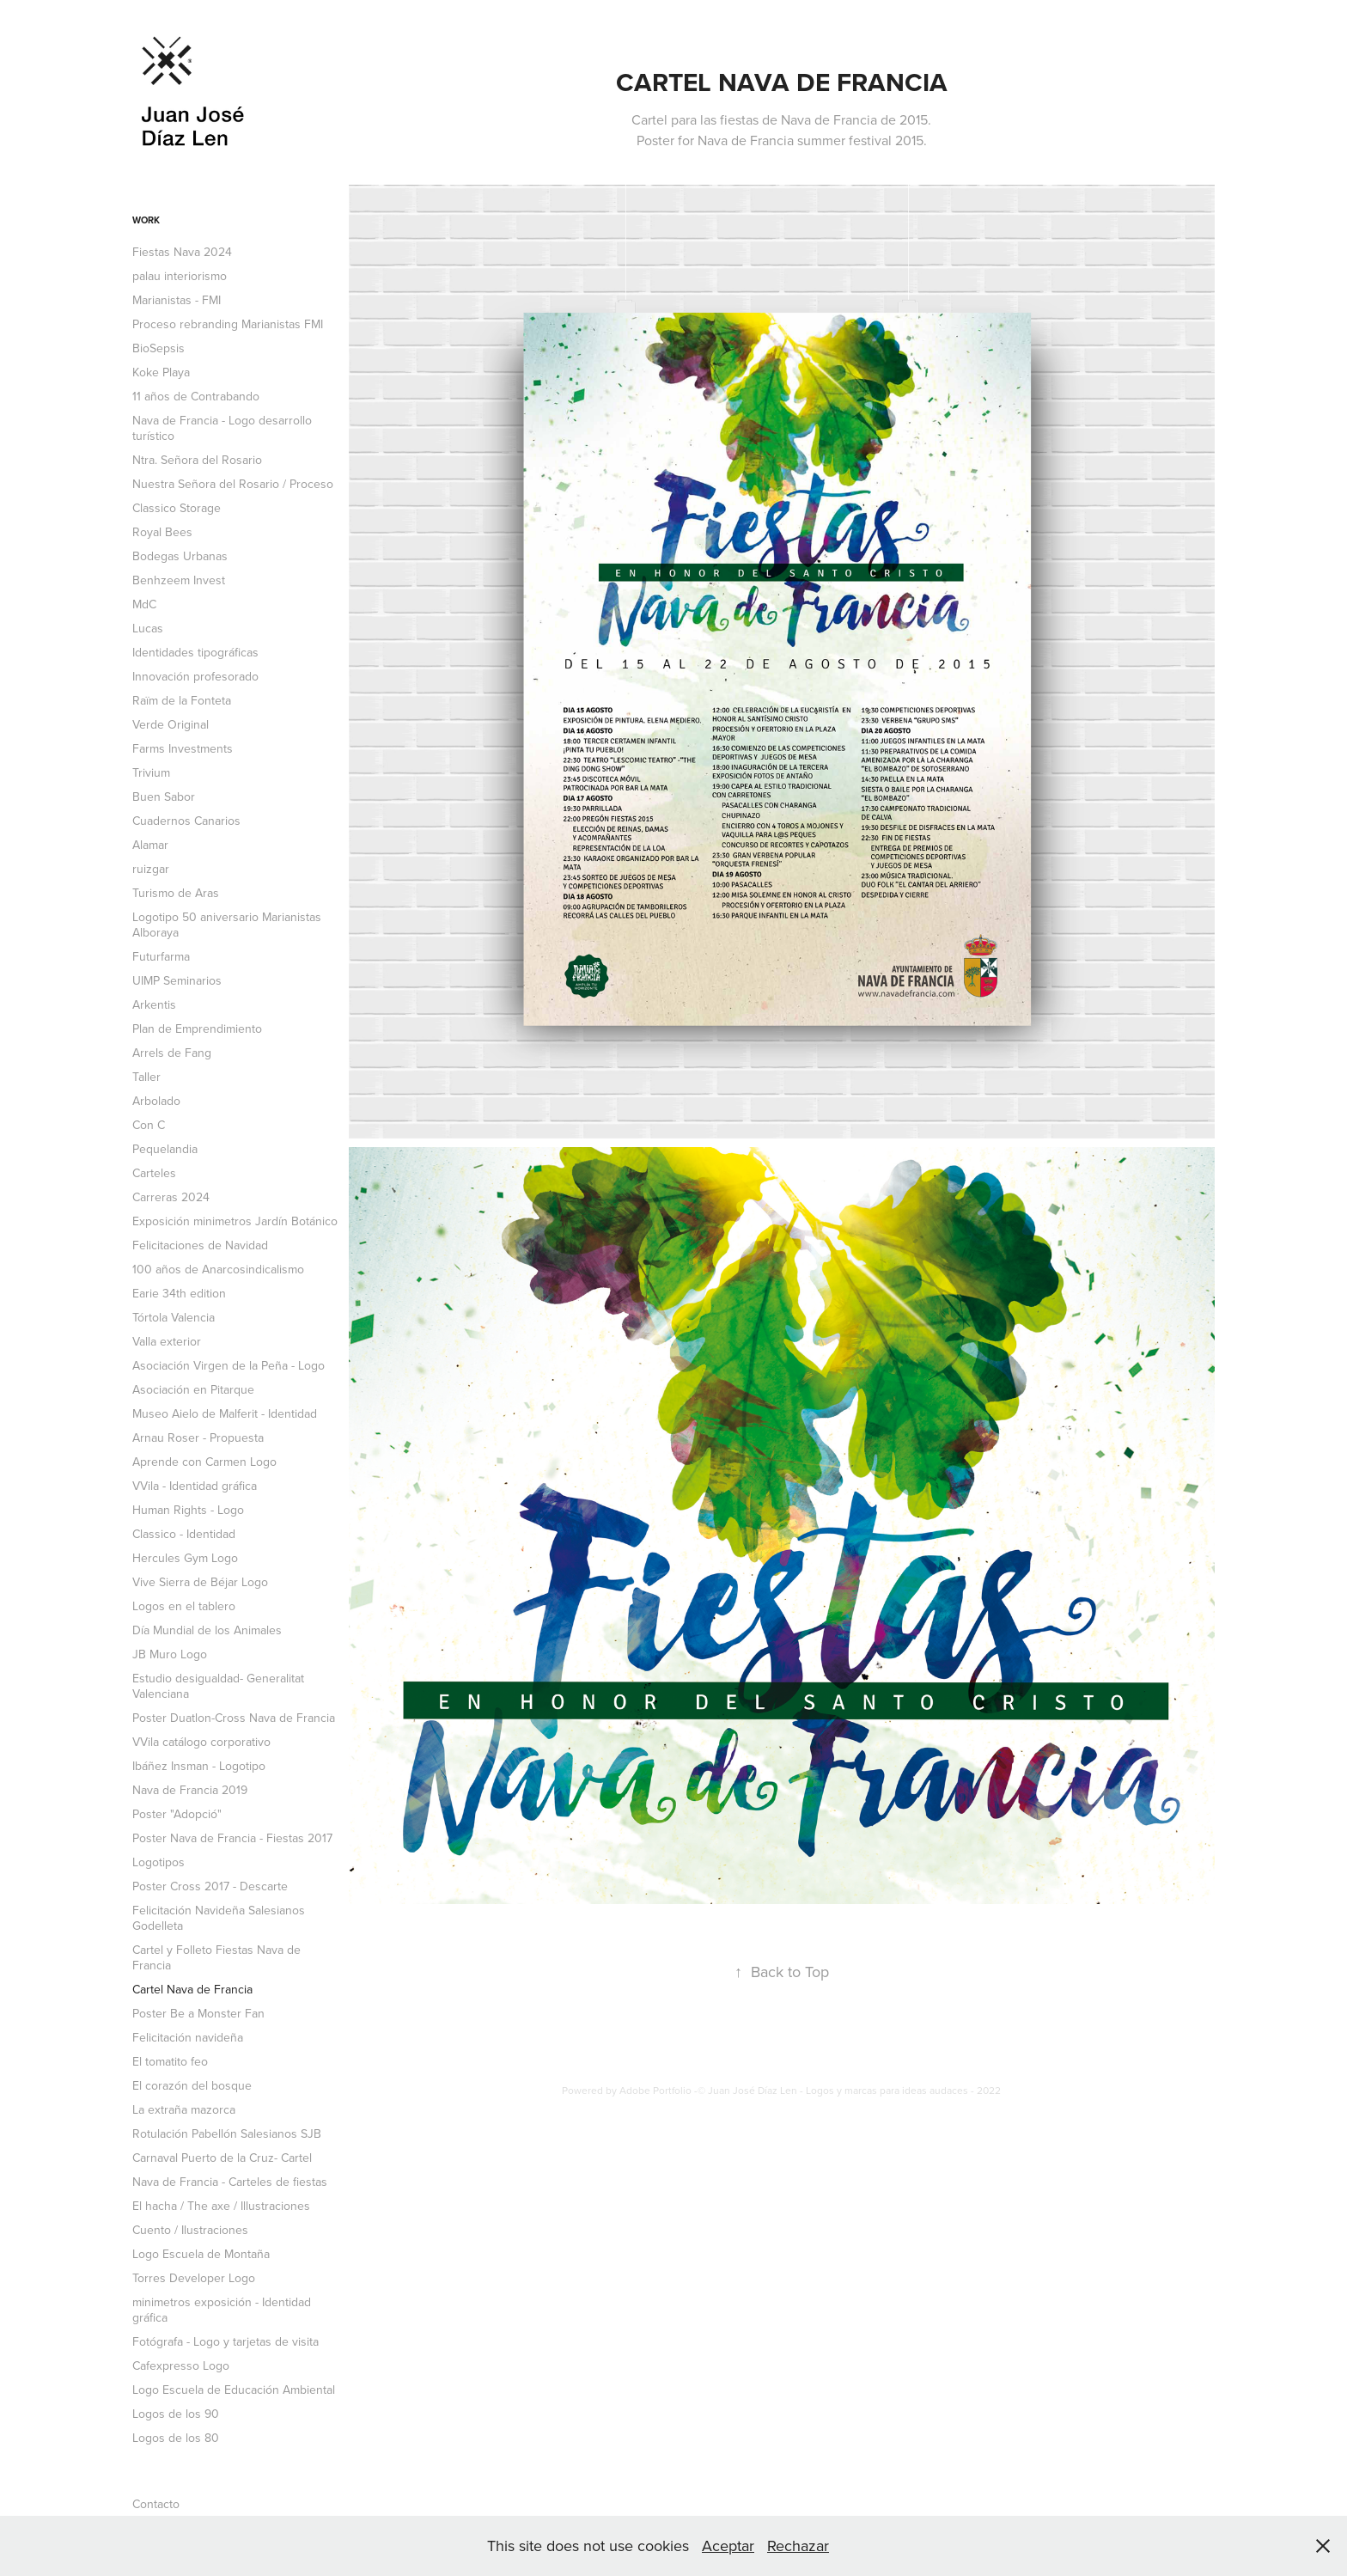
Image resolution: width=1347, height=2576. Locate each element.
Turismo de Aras (175, 892)
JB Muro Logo (169, 1654)
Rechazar (798, 2545)
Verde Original (170, 724)
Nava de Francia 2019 (189, 1789)
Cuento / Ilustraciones (190, 2229)
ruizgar (150, 868)
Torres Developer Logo (193, 2277)
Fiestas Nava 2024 (182, 251)
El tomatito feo (170, 2061)
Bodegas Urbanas (180, 556)
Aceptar (728, 2545)
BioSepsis (158, 348)
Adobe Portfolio (655, 2090)
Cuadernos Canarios (186, 820)
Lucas (147, 628)
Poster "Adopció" (177, 1813)
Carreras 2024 (171, 1197)
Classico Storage (176, 507)
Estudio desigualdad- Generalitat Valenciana (218, 1686)
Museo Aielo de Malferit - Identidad (224, 1413)
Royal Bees (162, 531)
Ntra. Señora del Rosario (197, 459)
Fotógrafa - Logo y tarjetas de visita (225, 2341)
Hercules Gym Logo (185, 1557)
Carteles (154, 1172)
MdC (144, 604)
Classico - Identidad (183, 1533)
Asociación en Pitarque (193, 1389)
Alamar (150, 844)
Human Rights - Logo (188, 1509)
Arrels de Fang (171, 1052)
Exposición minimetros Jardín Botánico (235, 1221)
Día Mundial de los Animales (207, 1630)
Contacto (156, 2503)
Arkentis (154, 1004)
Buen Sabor (163, 796)
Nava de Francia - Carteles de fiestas (229, 2181)
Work (146, 220)
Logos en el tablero (183, 1606)
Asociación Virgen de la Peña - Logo (228, 1365)
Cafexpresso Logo (180, 2365)
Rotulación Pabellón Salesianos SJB (226, 2133)
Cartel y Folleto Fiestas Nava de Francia (216, 1957)
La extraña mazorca (183, 2109)
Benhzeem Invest (178, 580)
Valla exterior (166, 1341)
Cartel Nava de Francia (192, 1989)
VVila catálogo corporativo (201, 1741)
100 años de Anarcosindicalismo (218, 1269)
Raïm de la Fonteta (181, 700)
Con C (148, 1124)
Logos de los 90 (175, 2413)
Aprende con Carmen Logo (204, 1461)
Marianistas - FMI (176, 299)
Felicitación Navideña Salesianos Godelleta (218, 1917)
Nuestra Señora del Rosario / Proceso (232, 483)
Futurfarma (161, 956)
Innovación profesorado (195, 676)
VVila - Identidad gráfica (194, 1485)
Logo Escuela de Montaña (201, 2253)
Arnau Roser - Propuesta (198, 1437)
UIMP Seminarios (177, 980)
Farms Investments (182, 748)
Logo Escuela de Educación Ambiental (233, 2389)
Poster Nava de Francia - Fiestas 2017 (232, 1838)
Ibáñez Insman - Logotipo (198, 1765)
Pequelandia (165, 1148)
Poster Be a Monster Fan (198, 2013)
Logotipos (158, 1862)
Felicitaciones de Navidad (200, 1245)
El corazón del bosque (192, 2085)
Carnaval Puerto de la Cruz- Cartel (222, 2157)
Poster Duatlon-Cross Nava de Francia (233, 1717)
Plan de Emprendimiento (197, 1028)
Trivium (151, 772)
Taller (146, 1076)
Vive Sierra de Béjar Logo (200, 1581)
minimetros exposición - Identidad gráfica (221, 2309)
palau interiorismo (179, 275)
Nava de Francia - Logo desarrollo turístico (222, 428)
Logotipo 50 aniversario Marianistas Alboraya (226, 924)
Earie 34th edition (179, 1293)
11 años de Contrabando (195, 396)
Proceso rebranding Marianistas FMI (227, 324)
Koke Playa (161, 372)
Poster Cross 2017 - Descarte (210, 1886)
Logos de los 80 (175, 2437)
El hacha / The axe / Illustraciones (221, 2205)
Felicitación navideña (187, 2037)
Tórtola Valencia (173, 1317)
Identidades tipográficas (195, 652)
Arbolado (156, 1100)
